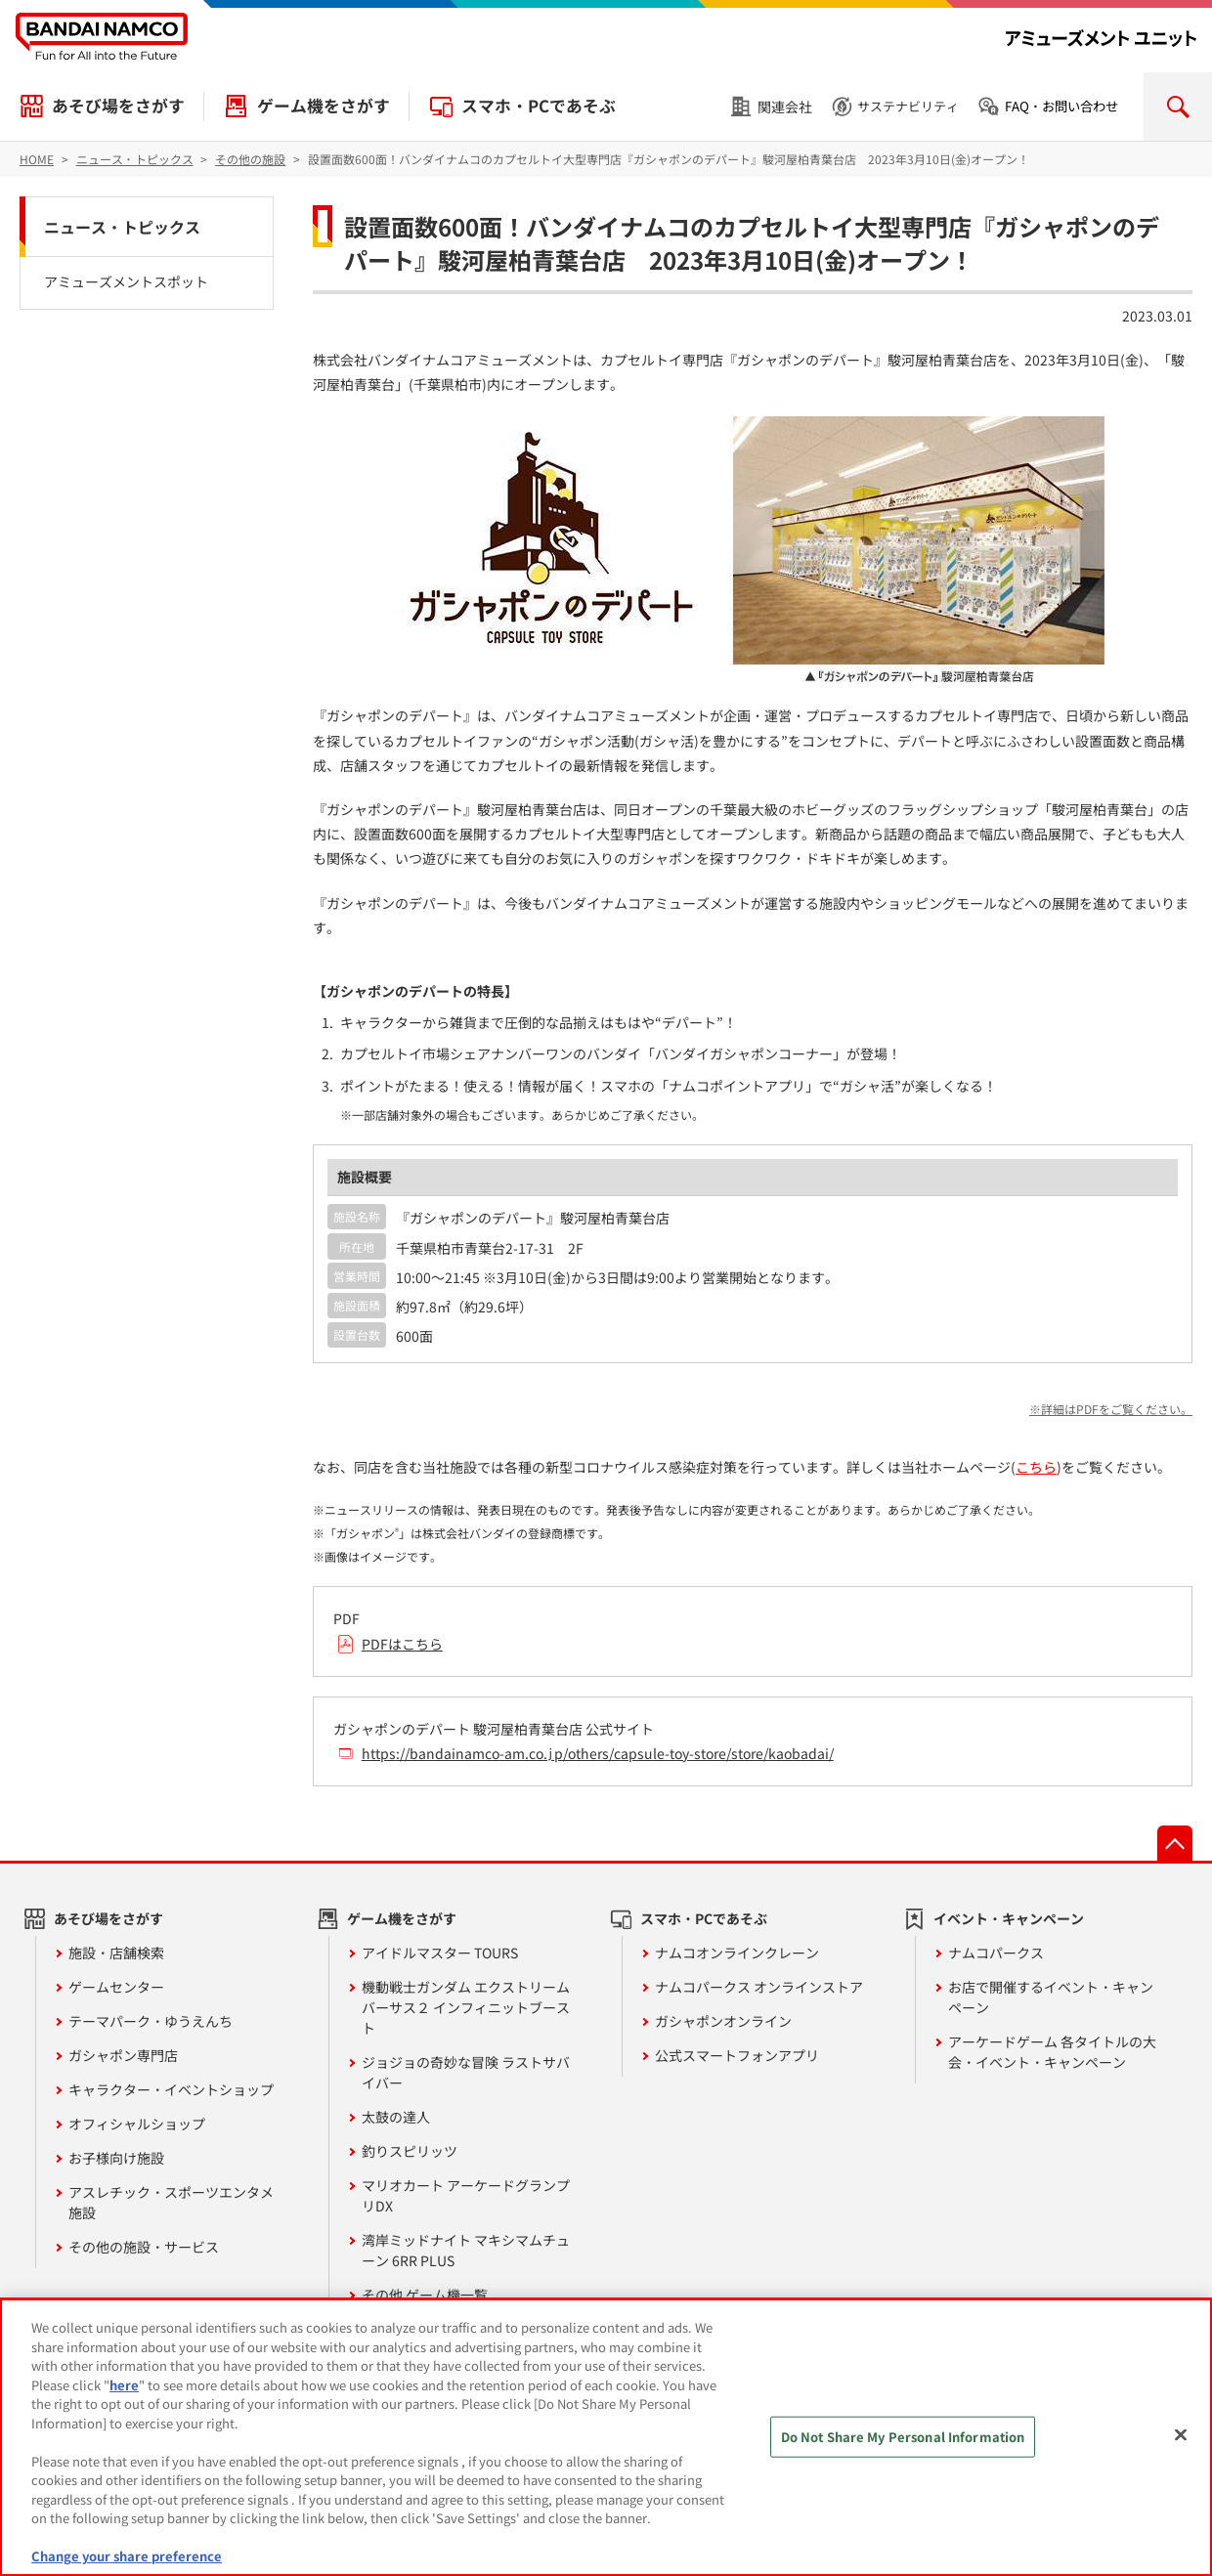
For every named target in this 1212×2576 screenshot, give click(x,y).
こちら (1036, 1467)
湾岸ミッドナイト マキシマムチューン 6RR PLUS (466, 2250)
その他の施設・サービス (143, 2246)
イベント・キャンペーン (1008, 1918)
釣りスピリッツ (409, 2151)
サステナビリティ (908, 106)
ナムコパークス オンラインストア (759, 1986)
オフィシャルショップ (136, 2123)
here (124, 2385)
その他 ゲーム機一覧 (425, 2294)
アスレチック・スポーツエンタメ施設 (171, 2202)
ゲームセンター (116, 1986)
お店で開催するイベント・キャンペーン (1050, 1997)
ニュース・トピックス (122, 226)
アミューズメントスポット (126, 281)
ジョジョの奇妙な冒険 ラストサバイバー (466, 2072)
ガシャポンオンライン (723, 2021)
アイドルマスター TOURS (440, 1952)
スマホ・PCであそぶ (538, 105)
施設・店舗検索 (116, 1952)
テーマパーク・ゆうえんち (150, 2021)
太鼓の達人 (396, 2116)
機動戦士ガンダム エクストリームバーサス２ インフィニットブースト (466, 2007)
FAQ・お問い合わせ (1061, 106)
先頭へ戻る (1174, 1843)
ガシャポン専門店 (123, 2055)
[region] (606, 2437)
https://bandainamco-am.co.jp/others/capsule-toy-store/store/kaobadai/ (598, 1753)
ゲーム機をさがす (323, 105)
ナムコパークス (996, 1952)
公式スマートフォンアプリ (737, 2055)
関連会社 (785, 106)
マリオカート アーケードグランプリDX (466, 2195)
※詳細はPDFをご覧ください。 (1110, 1408)
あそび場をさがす (118, 105)
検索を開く (1177, 106)
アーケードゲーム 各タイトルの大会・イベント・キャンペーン (1052, 2052)
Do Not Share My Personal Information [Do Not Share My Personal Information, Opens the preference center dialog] (903, 2436)
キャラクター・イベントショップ (171, 2089)
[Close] (1180, 2435)
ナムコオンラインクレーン (737, 1952)
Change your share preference (126, 2556)
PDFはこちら (402, 1643)
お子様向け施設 (116, 2158)
